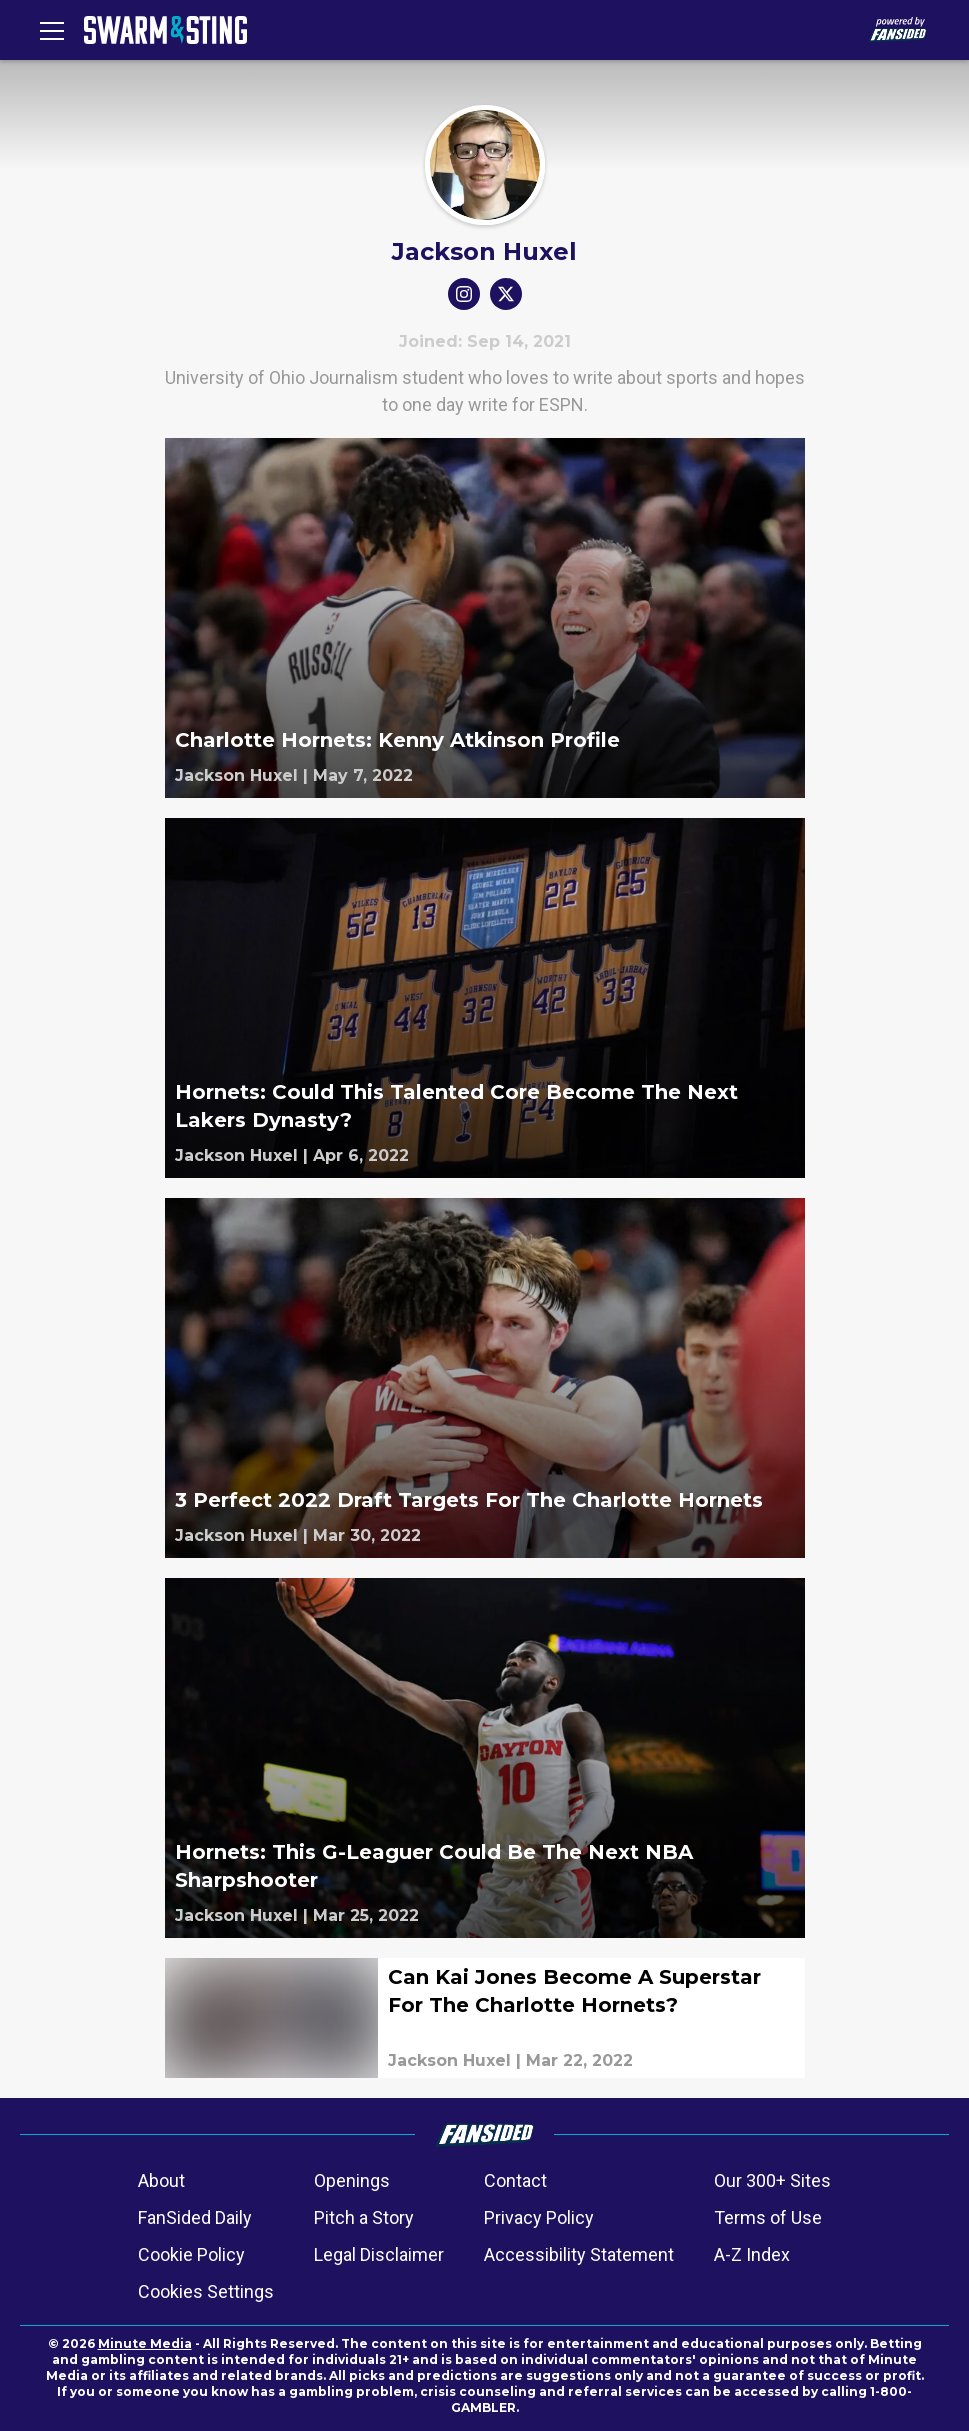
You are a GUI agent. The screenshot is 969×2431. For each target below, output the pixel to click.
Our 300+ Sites (772, 2180)
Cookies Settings (206, 2291)
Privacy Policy (539, 2217)
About (161, 2180)
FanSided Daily (195, 2217)
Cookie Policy (191, 2254)
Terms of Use (768, 2217)
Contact (515, 2180)
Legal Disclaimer (379, 2254)
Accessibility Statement (579, 2254)
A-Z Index (752, 2254)
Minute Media (145, 2343)
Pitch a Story (364, 2217)
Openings (352, 2180)
